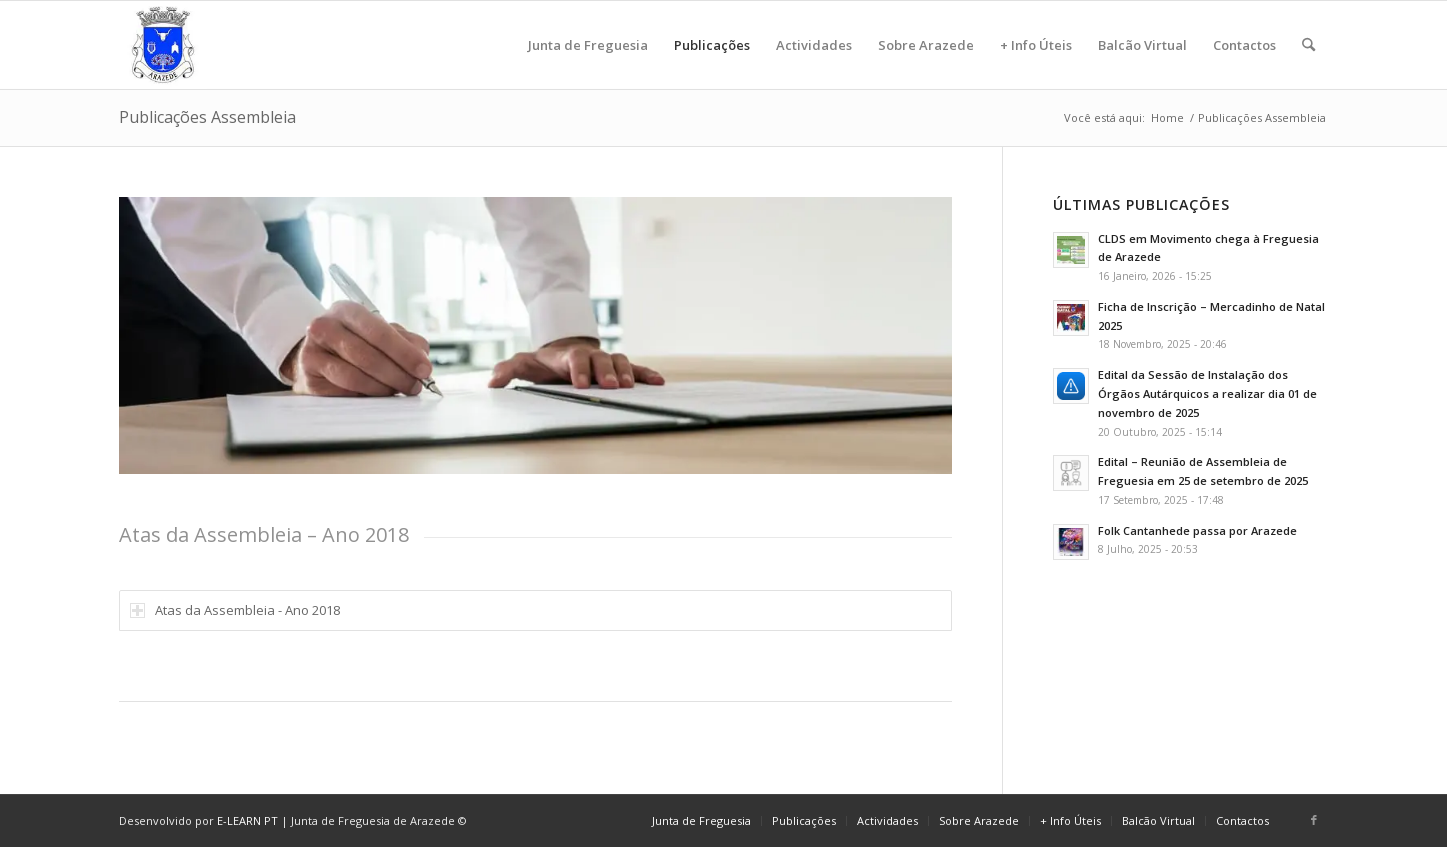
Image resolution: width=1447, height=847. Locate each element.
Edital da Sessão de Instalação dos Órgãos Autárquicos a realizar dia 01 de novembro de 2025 (1207, 393)
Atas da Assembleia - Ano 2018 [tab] (235, 610)
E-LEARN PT (247, 820)
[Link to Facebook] (1314, 820)
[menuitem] (588, 45)
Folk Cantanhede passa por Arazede (1197, 530)
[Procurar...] (1308, 45)
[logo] (163, 45)
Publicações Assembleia (207, 117)
